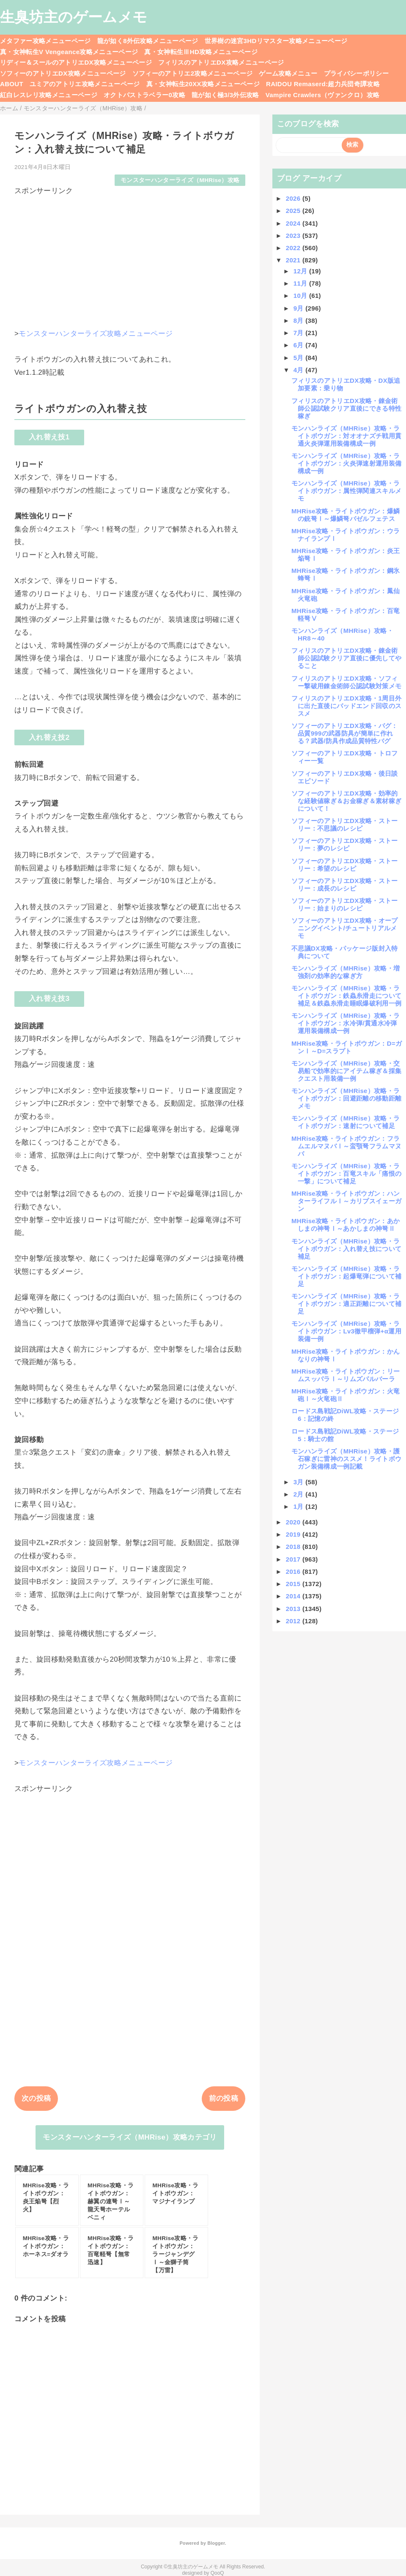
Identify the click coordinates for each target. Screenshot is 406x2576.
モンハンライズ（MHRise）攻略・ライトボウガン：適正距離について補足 (346, 1303)
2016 (294, 1571)
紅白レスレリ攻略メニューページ (48, 94)
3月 (300, 1482)
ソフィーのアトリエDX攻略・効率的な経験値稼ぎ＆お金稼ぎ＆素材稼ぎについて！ (346, 801)
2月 (300, 1494)
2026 (294, 198)
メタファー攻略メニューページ (45, 40)
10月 (301, 295)
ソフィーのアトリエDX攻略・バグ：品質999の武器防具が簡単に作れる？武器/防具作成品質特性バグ (344, 733)
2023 (294, 235)
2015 (294, 1583)
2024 (294, 223)
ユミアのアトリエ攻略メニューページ (85, 83)
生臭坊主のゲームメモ (73, 17)
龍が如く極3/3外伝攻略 (225, 94)
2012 (294, 1621)
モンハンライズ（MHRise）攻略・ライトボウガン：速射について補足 (345, 1122)
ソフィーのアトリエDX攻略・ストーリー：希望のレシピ (344, 864)
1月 (300, 1506)
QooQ (217, 2573)
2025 (294, 210)
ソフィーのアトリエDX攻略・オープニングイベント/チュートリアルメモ (344, 928)
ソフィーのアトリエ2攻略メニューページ (192, 73)
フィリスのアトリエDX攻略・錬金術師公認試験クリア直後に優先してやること (346, 658)
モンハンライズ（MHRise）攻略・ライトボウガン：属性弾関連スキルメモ (346, 491)
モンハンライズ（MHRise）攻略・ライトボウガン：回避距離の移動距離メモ (346, 1098)
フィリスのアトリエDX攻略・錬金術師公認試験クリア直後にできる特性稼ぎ (346, 408)
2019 (294, 1534)
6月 (300, 345)
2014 (294, 1596)
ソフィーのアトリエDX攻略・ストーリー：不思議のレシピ (344, 824)
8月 (300, 320)
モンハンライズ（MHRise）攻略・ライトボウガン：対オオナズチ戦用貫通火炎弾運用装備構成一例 (346, 436)
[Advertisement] (129, 255)
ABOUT (11, 83)
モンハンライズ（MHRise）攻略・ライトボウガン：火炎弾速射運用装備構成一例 (346, 463)
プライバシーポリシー (356, 73)
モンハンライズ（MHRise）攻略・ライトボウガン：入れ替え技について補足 (346, 1249)
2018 (294, 1546)
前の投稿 (223, 2098)
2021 (294, 260)
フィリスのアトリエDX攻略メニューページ (221, 62)
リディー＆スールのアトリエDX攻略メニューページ (76, 62)
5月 (300, 357)
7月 (300, 332)
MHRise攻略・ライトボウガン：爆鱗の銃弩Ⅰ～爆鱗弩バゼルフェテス (345, 514)
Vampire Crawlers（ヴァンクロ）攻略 (322, 94)
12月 (301, 271)
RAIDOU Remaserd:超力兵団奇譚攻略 (323, 83)
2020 (294, 1522)
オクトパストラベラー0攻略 (144, 94)
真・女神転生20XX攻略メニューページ (203, 83)
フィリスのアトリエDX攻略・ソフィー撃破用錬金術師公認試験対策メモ (346, 682)
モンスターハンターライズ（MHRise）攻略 (180, 180)
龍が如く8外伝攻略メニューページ (147, 40)
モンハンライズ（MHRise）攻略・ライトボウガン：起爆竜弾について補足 (346, 1276)
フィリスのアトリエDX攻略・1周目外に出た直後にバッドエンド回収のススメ (346, 706)
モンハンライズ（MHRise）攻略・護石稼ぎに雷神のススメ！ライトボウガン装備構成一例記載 (346, 1458)
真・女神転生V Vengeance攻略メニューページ (69, 51)
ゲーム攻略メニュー (288, 73)
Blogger (216, 2543)
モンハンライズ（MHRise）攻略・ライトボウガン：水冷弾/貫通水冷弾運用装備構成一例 (345, 1023)
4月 (300, 369)
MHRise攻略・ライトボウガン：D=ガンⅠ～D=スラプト (346, 1047)
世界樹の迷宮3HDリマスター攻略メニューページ (276, 40)
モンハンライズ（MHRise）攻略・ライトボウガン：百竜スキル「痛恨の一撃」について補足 (346, 1173)
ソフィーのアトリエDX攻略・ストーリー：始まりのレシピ (344, 904)
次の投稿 (36, 2098)
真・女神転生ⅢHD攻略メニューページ (201, 51)
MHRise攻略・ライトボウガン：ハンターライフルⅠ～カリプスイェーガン (346, 1201)
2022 (294, 247)
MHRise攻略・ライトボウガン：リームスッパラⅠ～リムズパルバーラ (345, 1375)
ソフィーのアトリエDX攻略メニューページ (63, 73)
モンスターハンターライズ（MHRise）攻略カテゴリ (130, 2137)
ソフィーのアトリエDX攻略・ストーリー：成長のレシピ (344, 884)
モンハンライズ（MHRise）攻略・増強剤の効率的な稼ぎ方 (345, 972)
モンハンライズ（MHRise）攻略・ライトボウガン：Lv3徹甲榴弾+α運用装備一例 (346, 1331)
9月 (300, 308)
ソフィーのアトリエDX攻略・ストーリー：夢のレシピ (344, 844)
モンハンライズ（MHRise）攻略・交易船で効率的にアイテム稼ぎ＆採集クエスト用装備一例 (346, 1071)
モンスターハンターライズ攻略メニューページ (96, 334)
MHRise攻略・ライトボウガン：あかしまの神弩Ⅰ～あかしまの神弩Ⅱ (345, 1224)
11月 (301, 283)
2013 (294, 1608)
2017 (294, 1559)
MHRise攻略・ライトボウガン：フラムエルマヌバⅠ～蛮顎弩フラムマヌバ (346, 1146)
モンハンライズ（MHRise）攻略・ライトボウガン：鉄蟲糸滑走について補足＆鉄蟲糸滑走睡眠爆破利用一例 (346, 995)
